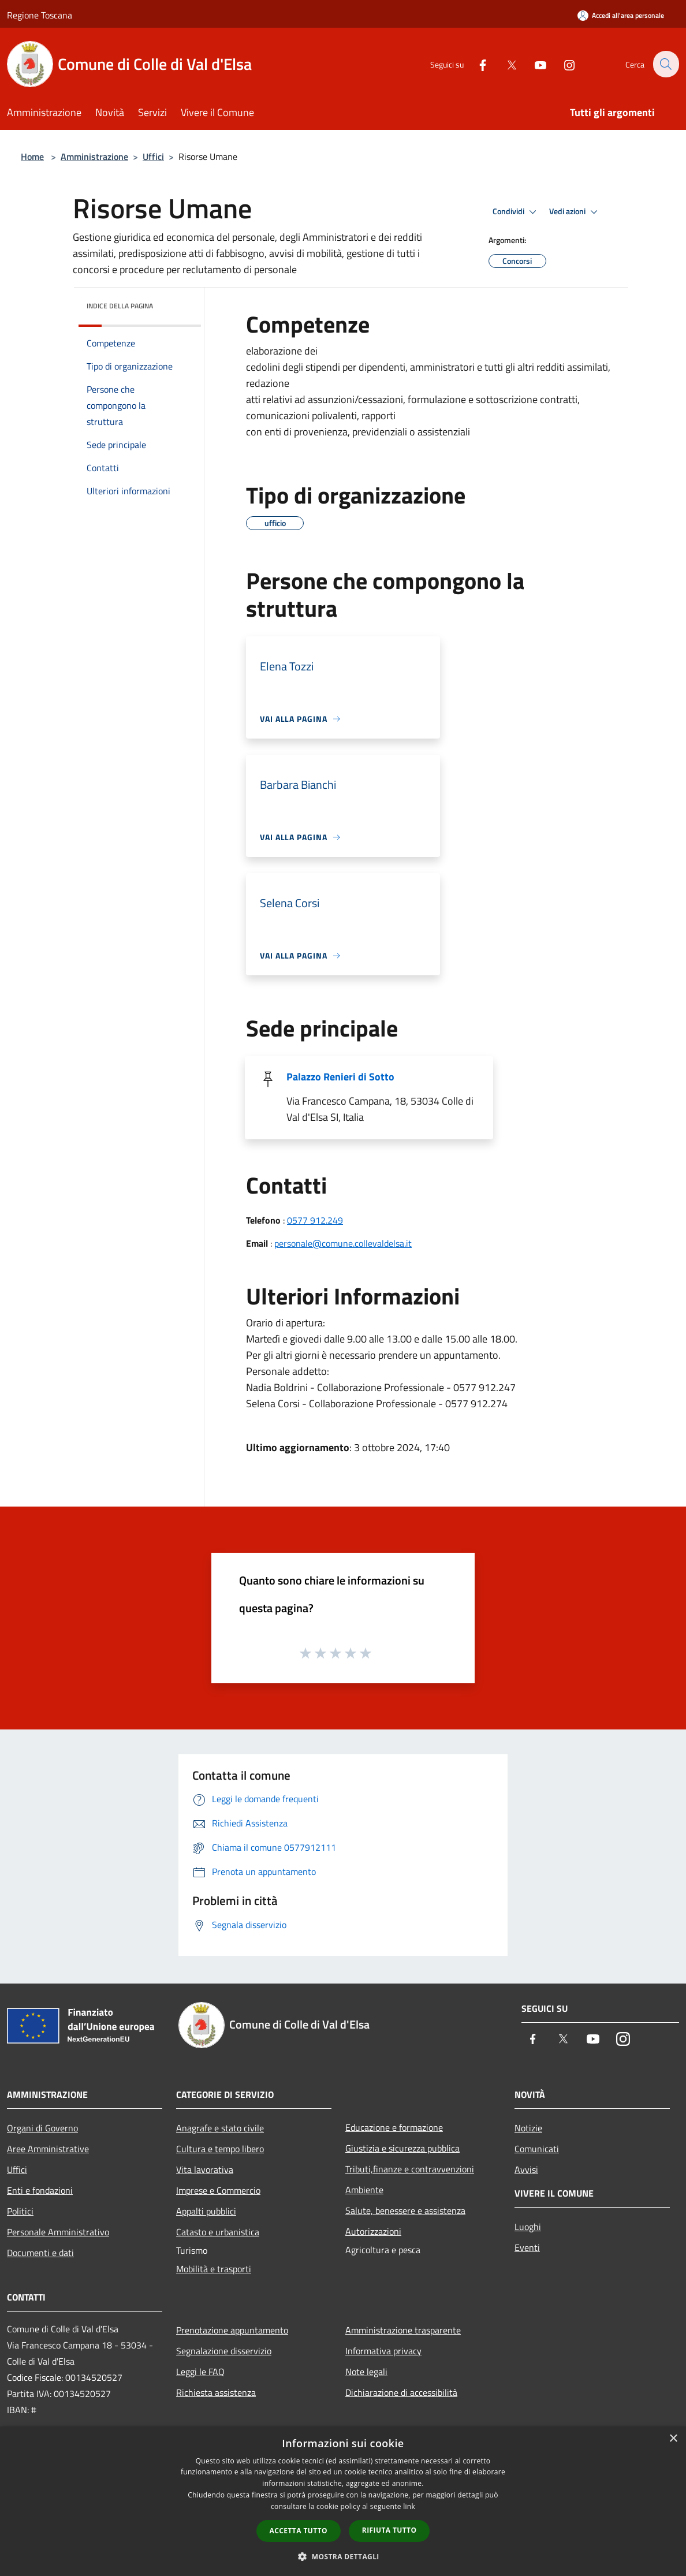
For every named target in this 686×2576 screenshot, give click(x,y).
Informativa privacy (383, 2351)
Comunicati (536, 2149)
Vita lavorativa (204, 2169)
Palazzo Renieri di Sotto (340, 1076)
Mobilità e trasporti (213, 2269)
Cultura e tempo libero (220, 2149)
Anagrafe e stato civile (220, 2128)
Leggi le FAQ (200, 2372)
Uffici (153, 156)
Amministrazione (94, 156)
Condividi (516, 212)
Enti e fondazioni (40, 2190)
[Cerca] (665, 64)
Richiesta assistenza (216, 2392)
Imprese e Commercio (218, 2190)
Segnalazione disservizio (223, 2351)
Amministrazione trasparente (403, 2330)
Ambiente (364, 2190)
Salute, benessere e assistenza (405, 2210)
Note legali (366, 2372)
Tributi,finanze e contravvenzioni (409, 2169)
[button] (343, 2556)
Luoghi (527, 2227)
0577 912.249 (315, 1220)
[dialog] (343, 2501)
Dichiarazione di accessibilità (401, 2392)
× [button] (673, 2439)
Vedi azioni (575, 212)
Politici (20, 2211)
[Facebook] (475, 64)
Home (32, 156)
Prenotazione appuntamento (232, 2330)
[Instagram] (562, 64)
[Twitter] (504, 64)
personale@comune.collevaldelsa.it (343, 1243)
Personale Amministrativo (58, 2232)
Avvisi (526, 2169)
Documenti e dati (40, 2253)
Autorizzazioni (373, 2231)
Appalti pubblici (206, 2211)
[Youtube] (533, 64)
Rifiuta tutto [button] (389, 2530)
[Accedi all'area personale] (620, 15)
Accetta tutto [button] (298, 2531)
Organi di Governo (42, 2128)
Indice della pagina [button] (120, 305)
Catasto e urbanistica (217, 2232)
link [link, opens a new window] (409, 2506)
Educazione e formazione (394, 2127)
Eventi (527, 2247)
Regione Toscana (39, 15)
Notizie (528, 2128)
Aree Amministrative (48, 2149)
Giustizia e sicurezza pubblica (402, 2148)
